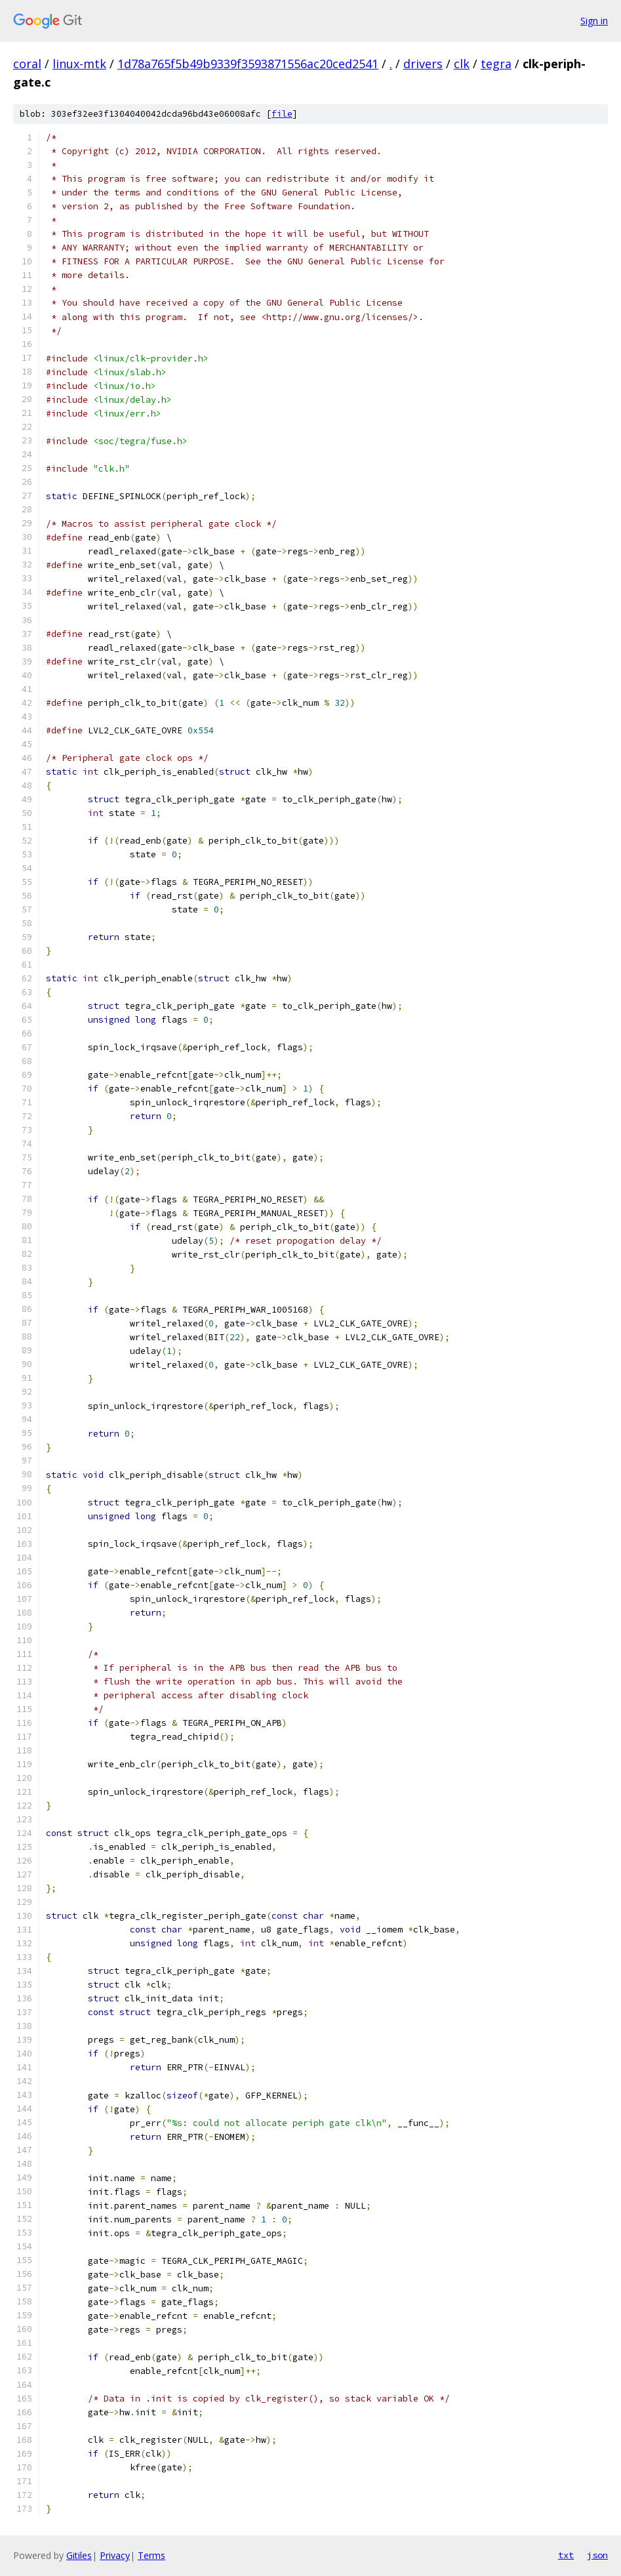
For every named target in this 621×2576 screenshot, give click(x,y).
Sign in (594, 20)
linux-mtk (79, 64)
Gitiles (79, 2555)
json (597, 2555)
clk (462, 64)
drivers (423, 64)
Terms (151, 2555)
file (281, 113)
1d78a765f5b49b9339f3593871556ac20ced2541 (247, 64)
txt (566, 2555)
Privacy (115, 2555)
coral (27, 64)
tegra (496, 64)
